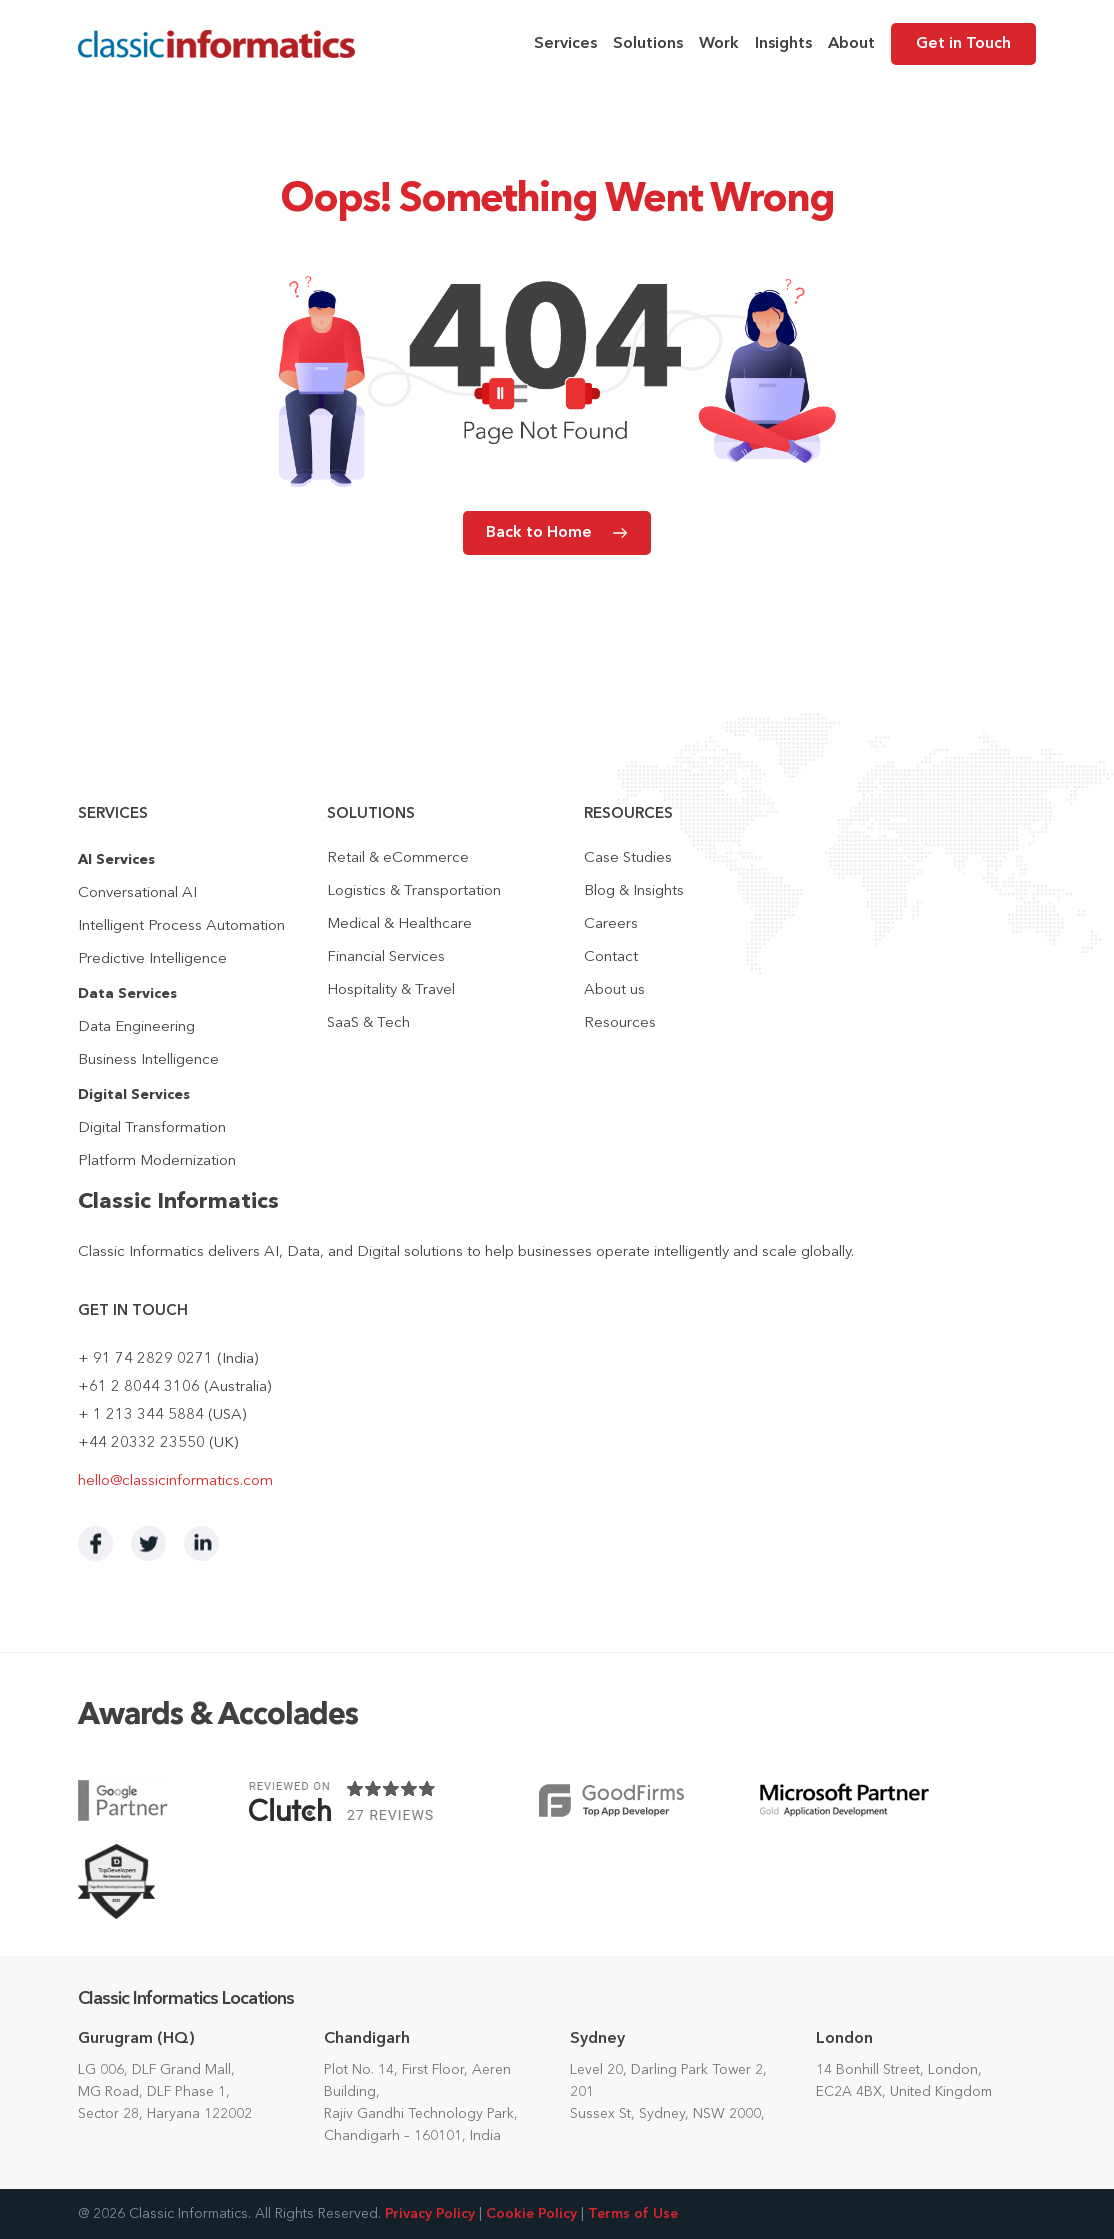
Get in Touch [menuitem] (963, 44)
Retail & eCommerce (398, 858)
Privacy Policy (430, 2214)
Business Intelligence (148, 1060)
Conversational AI (137, 893)
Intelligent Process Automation (181, 926)
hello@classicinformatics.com (175, 1481)
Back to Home (539, 533)
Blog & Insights (634, 891)
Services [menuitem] (565, 44)
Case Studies (628, 858)
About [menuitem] (851, 44)
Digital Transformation (152, 1128)
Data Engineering (136, 1027)
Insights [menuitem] (783, 44)
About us (614, 990)
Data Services (127, 994)
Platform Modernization (157, 1161)
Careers (611, 924)
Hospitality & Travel (391, 990)
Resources (620, 1023)
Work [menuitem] (719, 44)
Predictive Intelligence (152, 959)
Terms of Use (633, 2214)
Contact (611, 957)
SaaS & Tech (368, 1023)
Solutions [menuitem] (648, 44)
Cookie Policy (531, 2214)
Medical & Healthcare (399, 924)
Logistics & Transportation (414, 891)
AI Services (116, 860)
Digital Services (134, 1095)
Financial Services (386, 957)
